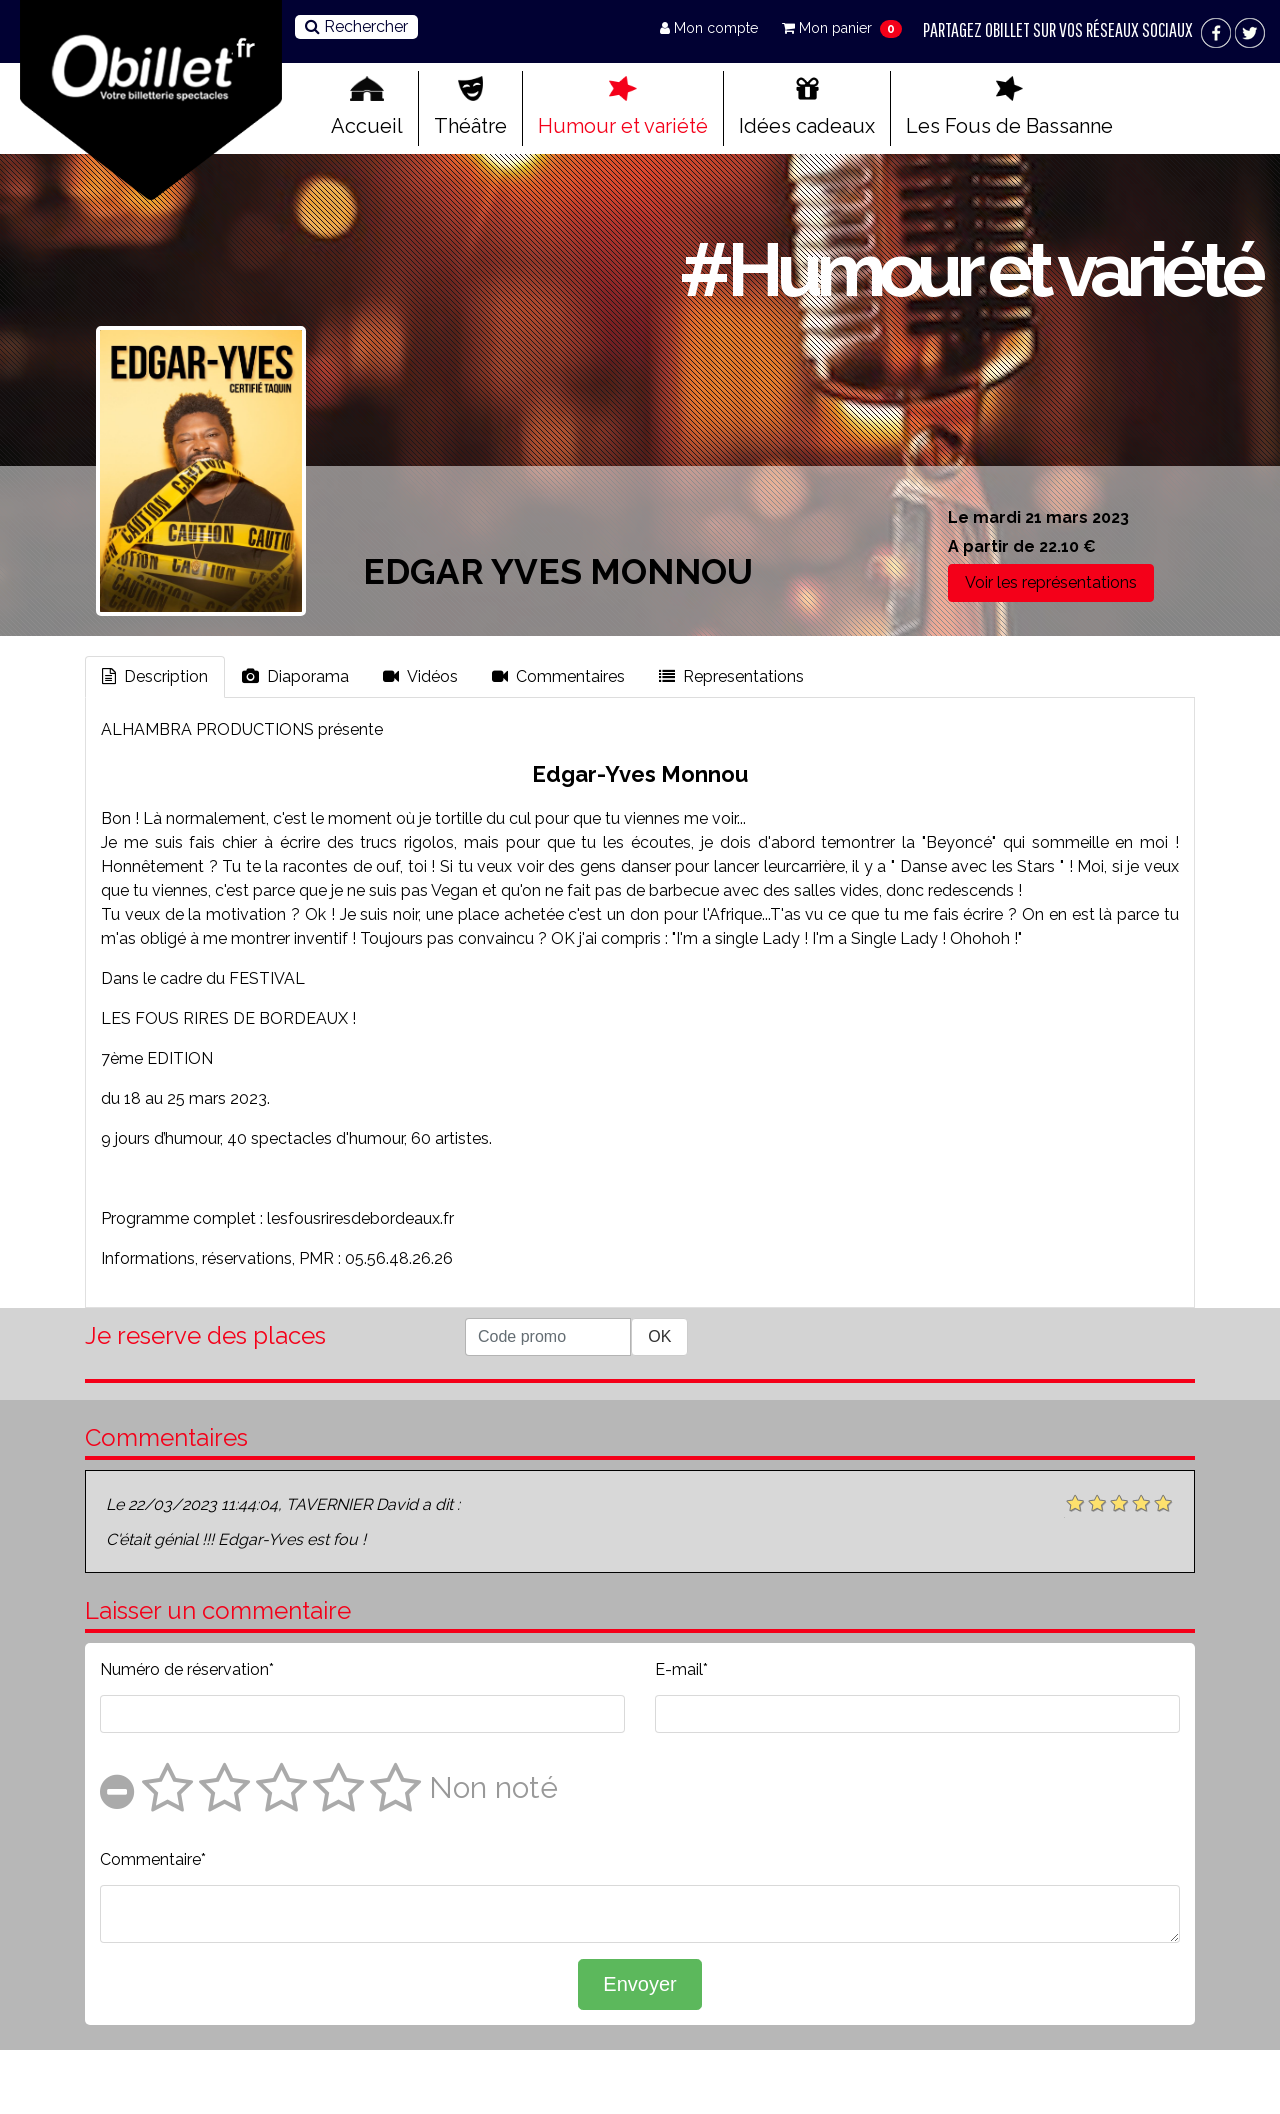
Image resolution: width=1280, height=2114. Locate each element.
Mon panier (829, 28)
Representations (731, 676)
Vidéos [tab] (420, 676)
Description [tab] (155, 676)
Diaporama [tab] (295, 676)
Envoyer (639, 1984)
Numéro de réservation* (187, 1669)
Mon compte (711, 28)
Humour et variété (623, 107)
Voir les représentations (1051, 582)
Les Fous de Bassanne (1009, 107)
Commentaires (558, 676)
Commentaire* (153, 1859)
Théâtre (470, 107)
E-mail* (681, 1669)
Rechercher (356, 26)
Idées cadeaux (807, 107)
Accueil (367, 107)
